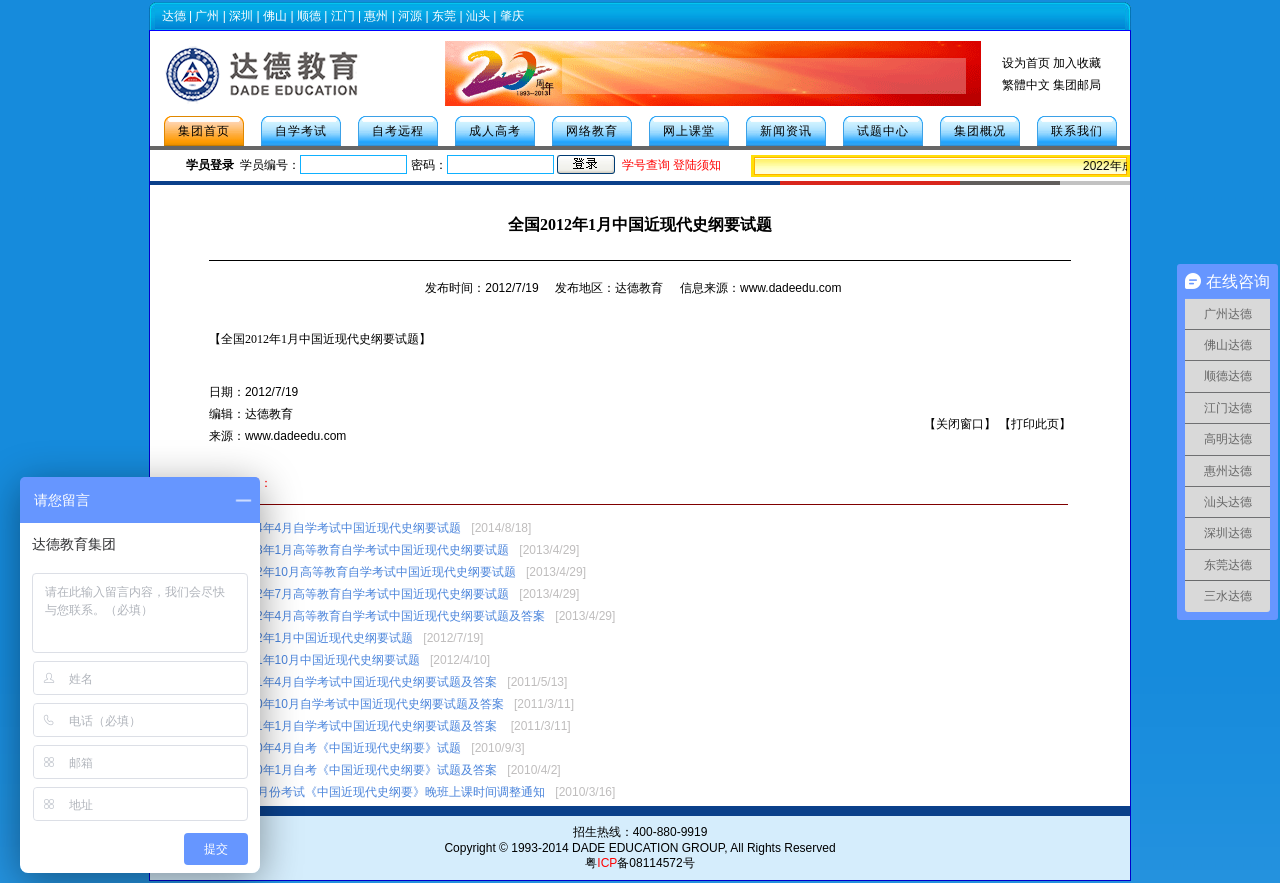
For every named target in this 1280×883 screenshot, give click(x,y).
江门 (343, 16)
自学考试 (301, 131)
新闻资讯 (786, 131)
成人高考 (495, 131)
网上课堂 (689, 131)
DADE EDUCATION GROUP (648, 848)
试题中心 (883, 131)
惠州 (376, 16)
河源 (410, 16)
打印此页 (1035, 424)
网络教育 (592, 131)
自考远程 (398, 131)
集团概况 (980, 131)
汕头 (478, 16)
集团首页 (204, 131)
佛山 (275, 16)
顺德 (309, 16)
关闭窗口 (960, 424)
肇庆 (512, 16)
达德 (174, 16)
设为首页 (1026, 63)
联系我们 (1077, 131)
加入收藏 (1077, 63)
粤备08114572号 (639, 863)
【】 (320, 339)
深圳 (241, 16)
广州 (207, 16)
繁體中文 (1026, 85)
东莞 (444, 16)
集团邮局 (1077, 85)
